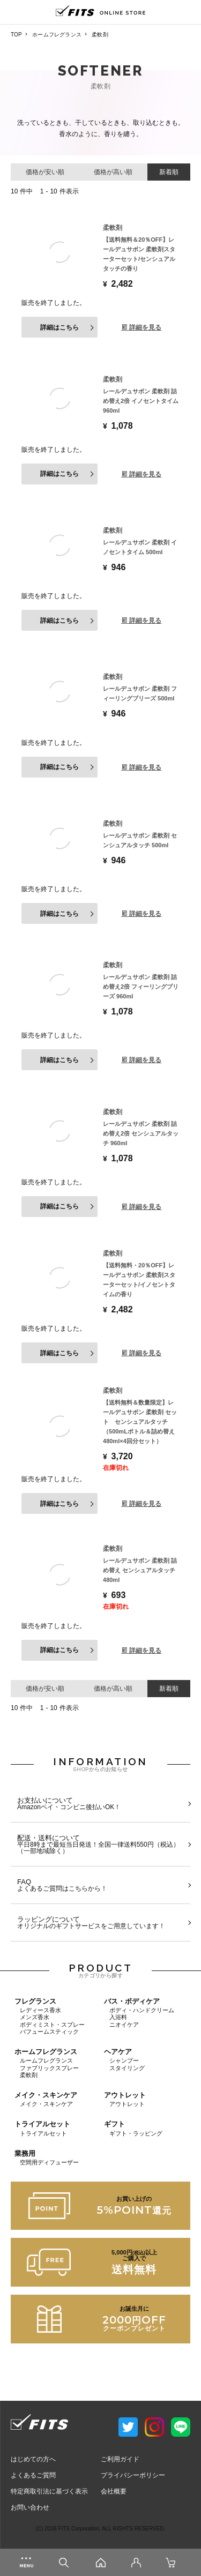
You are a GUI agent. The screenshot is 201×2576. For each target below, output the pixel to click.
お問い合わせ (30, 2507)
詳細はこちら (59, 327)
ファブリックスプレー (49, 2068)
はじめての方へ (33, 2459)
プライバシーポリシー (133, 2475)
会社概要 (113, 2491)
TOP (16, 35)
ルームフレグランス (46, 2060)
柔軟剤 (29, 2075)
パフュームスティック (49, 2031)
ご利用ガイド (120, 2459)
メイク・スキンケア (46, 2104)
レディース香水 (40, 2010)
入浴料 (118, 2017)
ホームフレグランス (56, 35)
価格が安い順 (45, 172)
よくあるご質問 (33, 2475)
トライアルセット (43, 2133)
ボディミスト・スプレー (52, 2024)
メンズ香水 (34, 2017)
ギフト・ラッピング (135, 2133)
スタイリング (127, 2068)
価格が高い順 (113, 172)
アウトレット (127, 2104)
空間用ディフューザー (49, 2162)
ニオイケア (124, 2024)
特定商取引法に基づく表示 (49, 2491)
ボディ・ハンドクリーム (141, 2010)
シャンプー (124, 2060)
